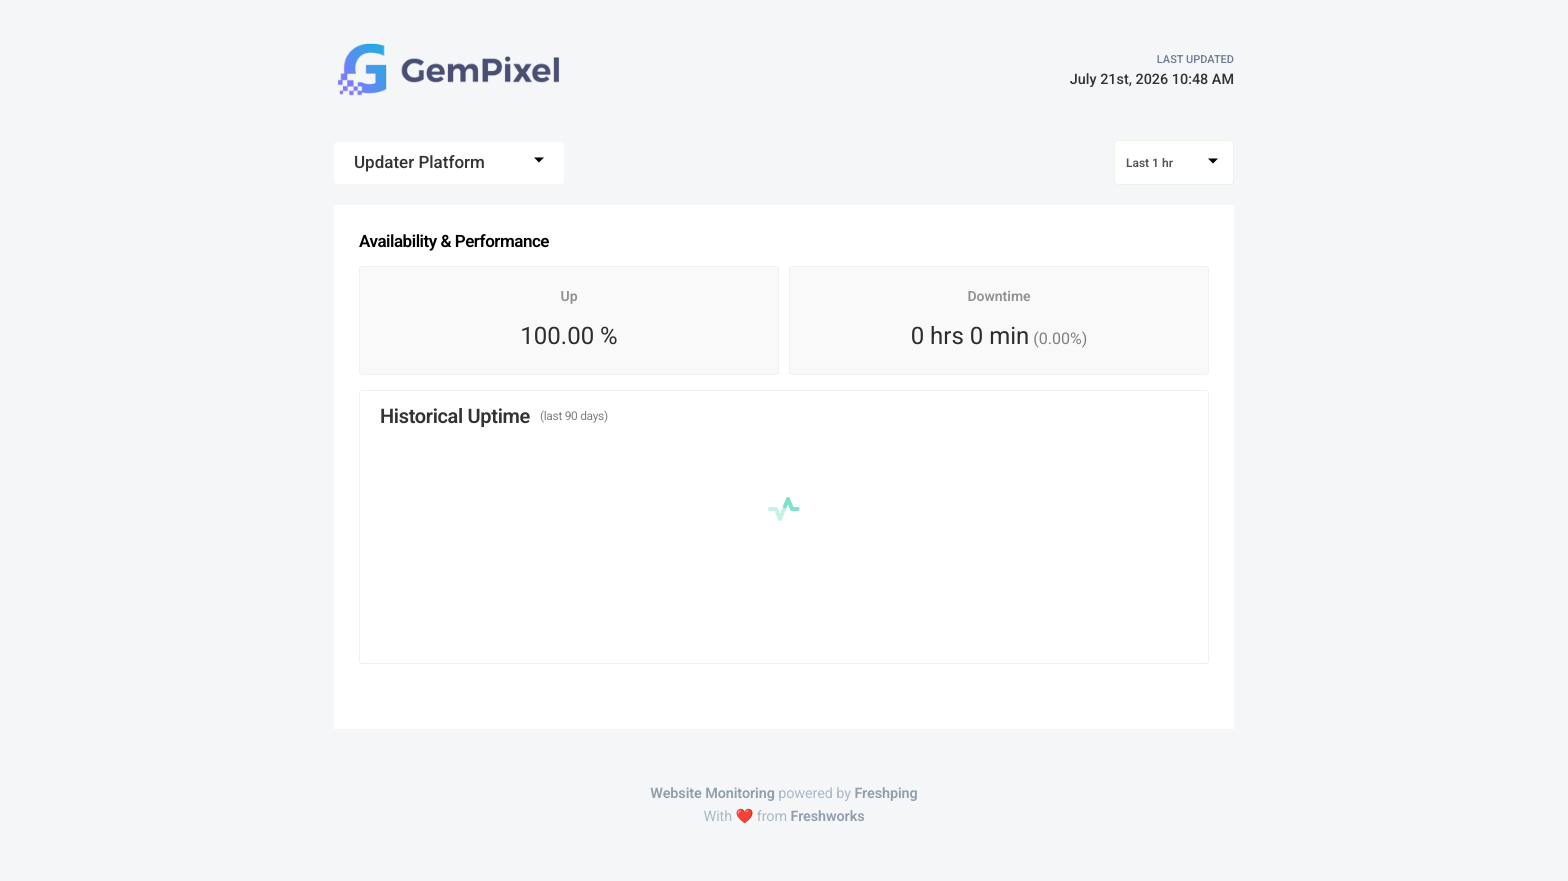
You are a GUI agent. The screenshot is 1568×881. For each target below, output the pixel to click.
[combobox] (449, 163)
